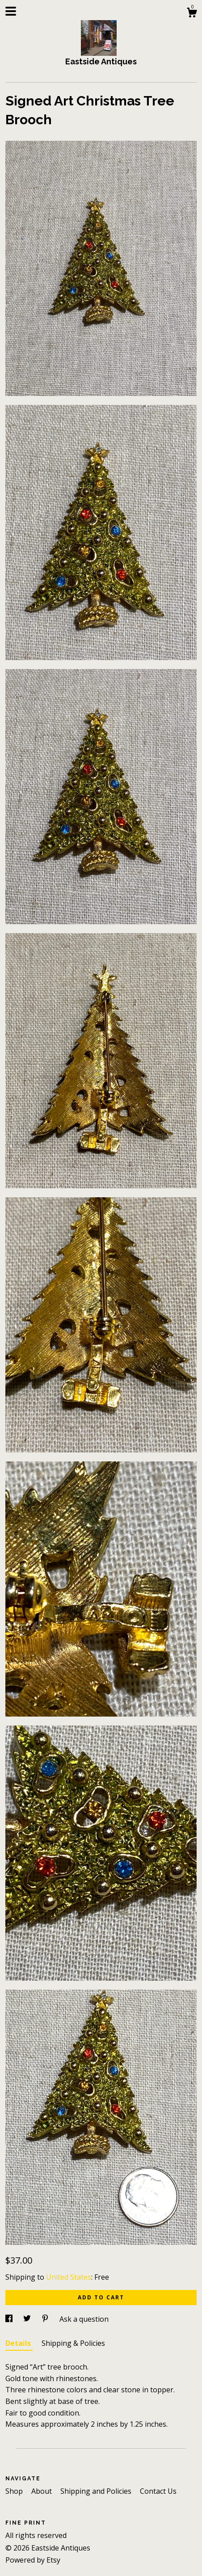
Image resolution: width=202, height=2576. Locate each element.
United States (68, 2277)
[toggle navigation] (10, 11)
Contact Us (158, 2491)
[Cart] (192, 14)
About (42, 2491)
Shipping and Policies (96, 2491)
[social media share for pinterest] (46, 2319)
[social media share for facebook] (9, 2319)
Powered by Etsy (32, 2560)
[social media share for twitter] (28, 2319)
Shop (15, 2491)
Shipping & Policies (73, 2343)
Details (19, 2343)
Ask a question (84, 2319)
